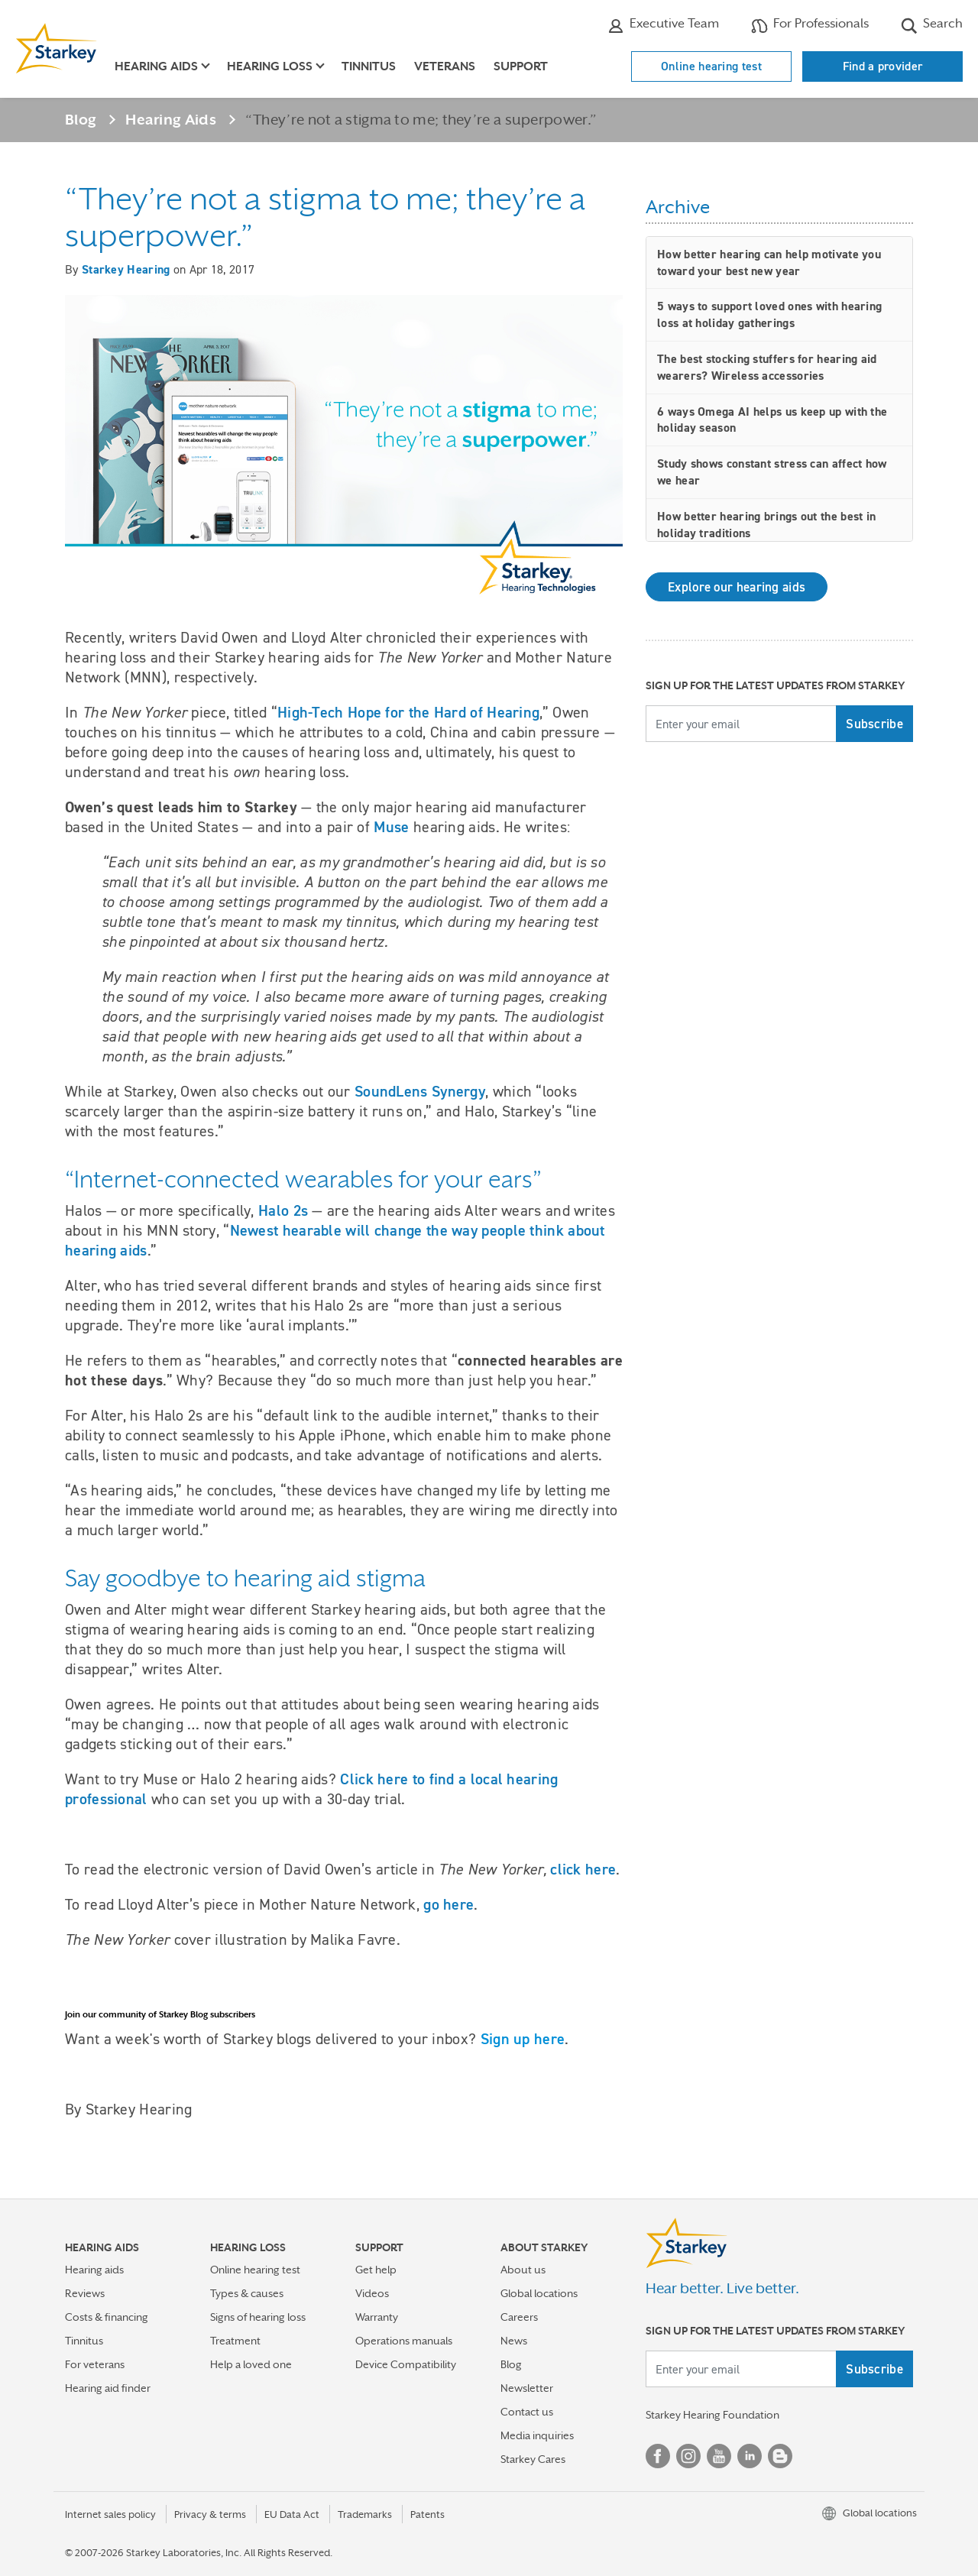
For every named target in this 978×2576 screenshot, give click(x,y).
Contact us (526, 2412)
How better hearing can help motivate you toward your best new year (769, 262)
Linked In (749, 2456)
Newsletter (526, 2388)
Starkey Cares (532, 2459)
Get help (376, 2269)
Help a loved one (251, 2364)
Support (521, 66)
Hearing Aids (170, 119)
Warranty (376, 2317)
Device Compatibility (405, 2364)
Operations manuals (403, 2341)
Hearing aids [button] (156, 66)
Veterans (444, 66)
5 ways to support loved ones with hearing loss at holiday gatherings (769, 314)
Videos (372, 2293)
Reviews (85, 2293)
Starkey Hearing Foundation (712, 2415)
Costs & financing (106, 2317)
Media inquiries (537, 2435)
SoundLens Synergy (420, 1091)
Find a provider (883, 66)
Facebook (658, 2456)
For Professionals (810, 25)
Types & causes (246, 2293)
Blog (80, 119)
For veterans (95, 2364)
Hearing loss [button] (270, 66)
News (513, 2341)
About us (523, 2269)
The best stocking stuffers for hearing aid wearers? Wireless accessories (767, 367)
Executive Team (663, 25)
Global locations (539, 2293)
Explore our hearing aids (736, 586)
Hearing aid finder (108, 2388)
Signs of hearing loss (258, 2317)
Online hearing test (711, 66)
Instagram (688, 2456)
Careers (519, 2317)
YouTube (719, 2456)
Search (932, 25)
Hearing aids (94, 2269)
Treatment (235, 2341)
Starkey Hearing (126, 269)
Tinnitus (369, 66)
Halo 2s (283, 1210)
